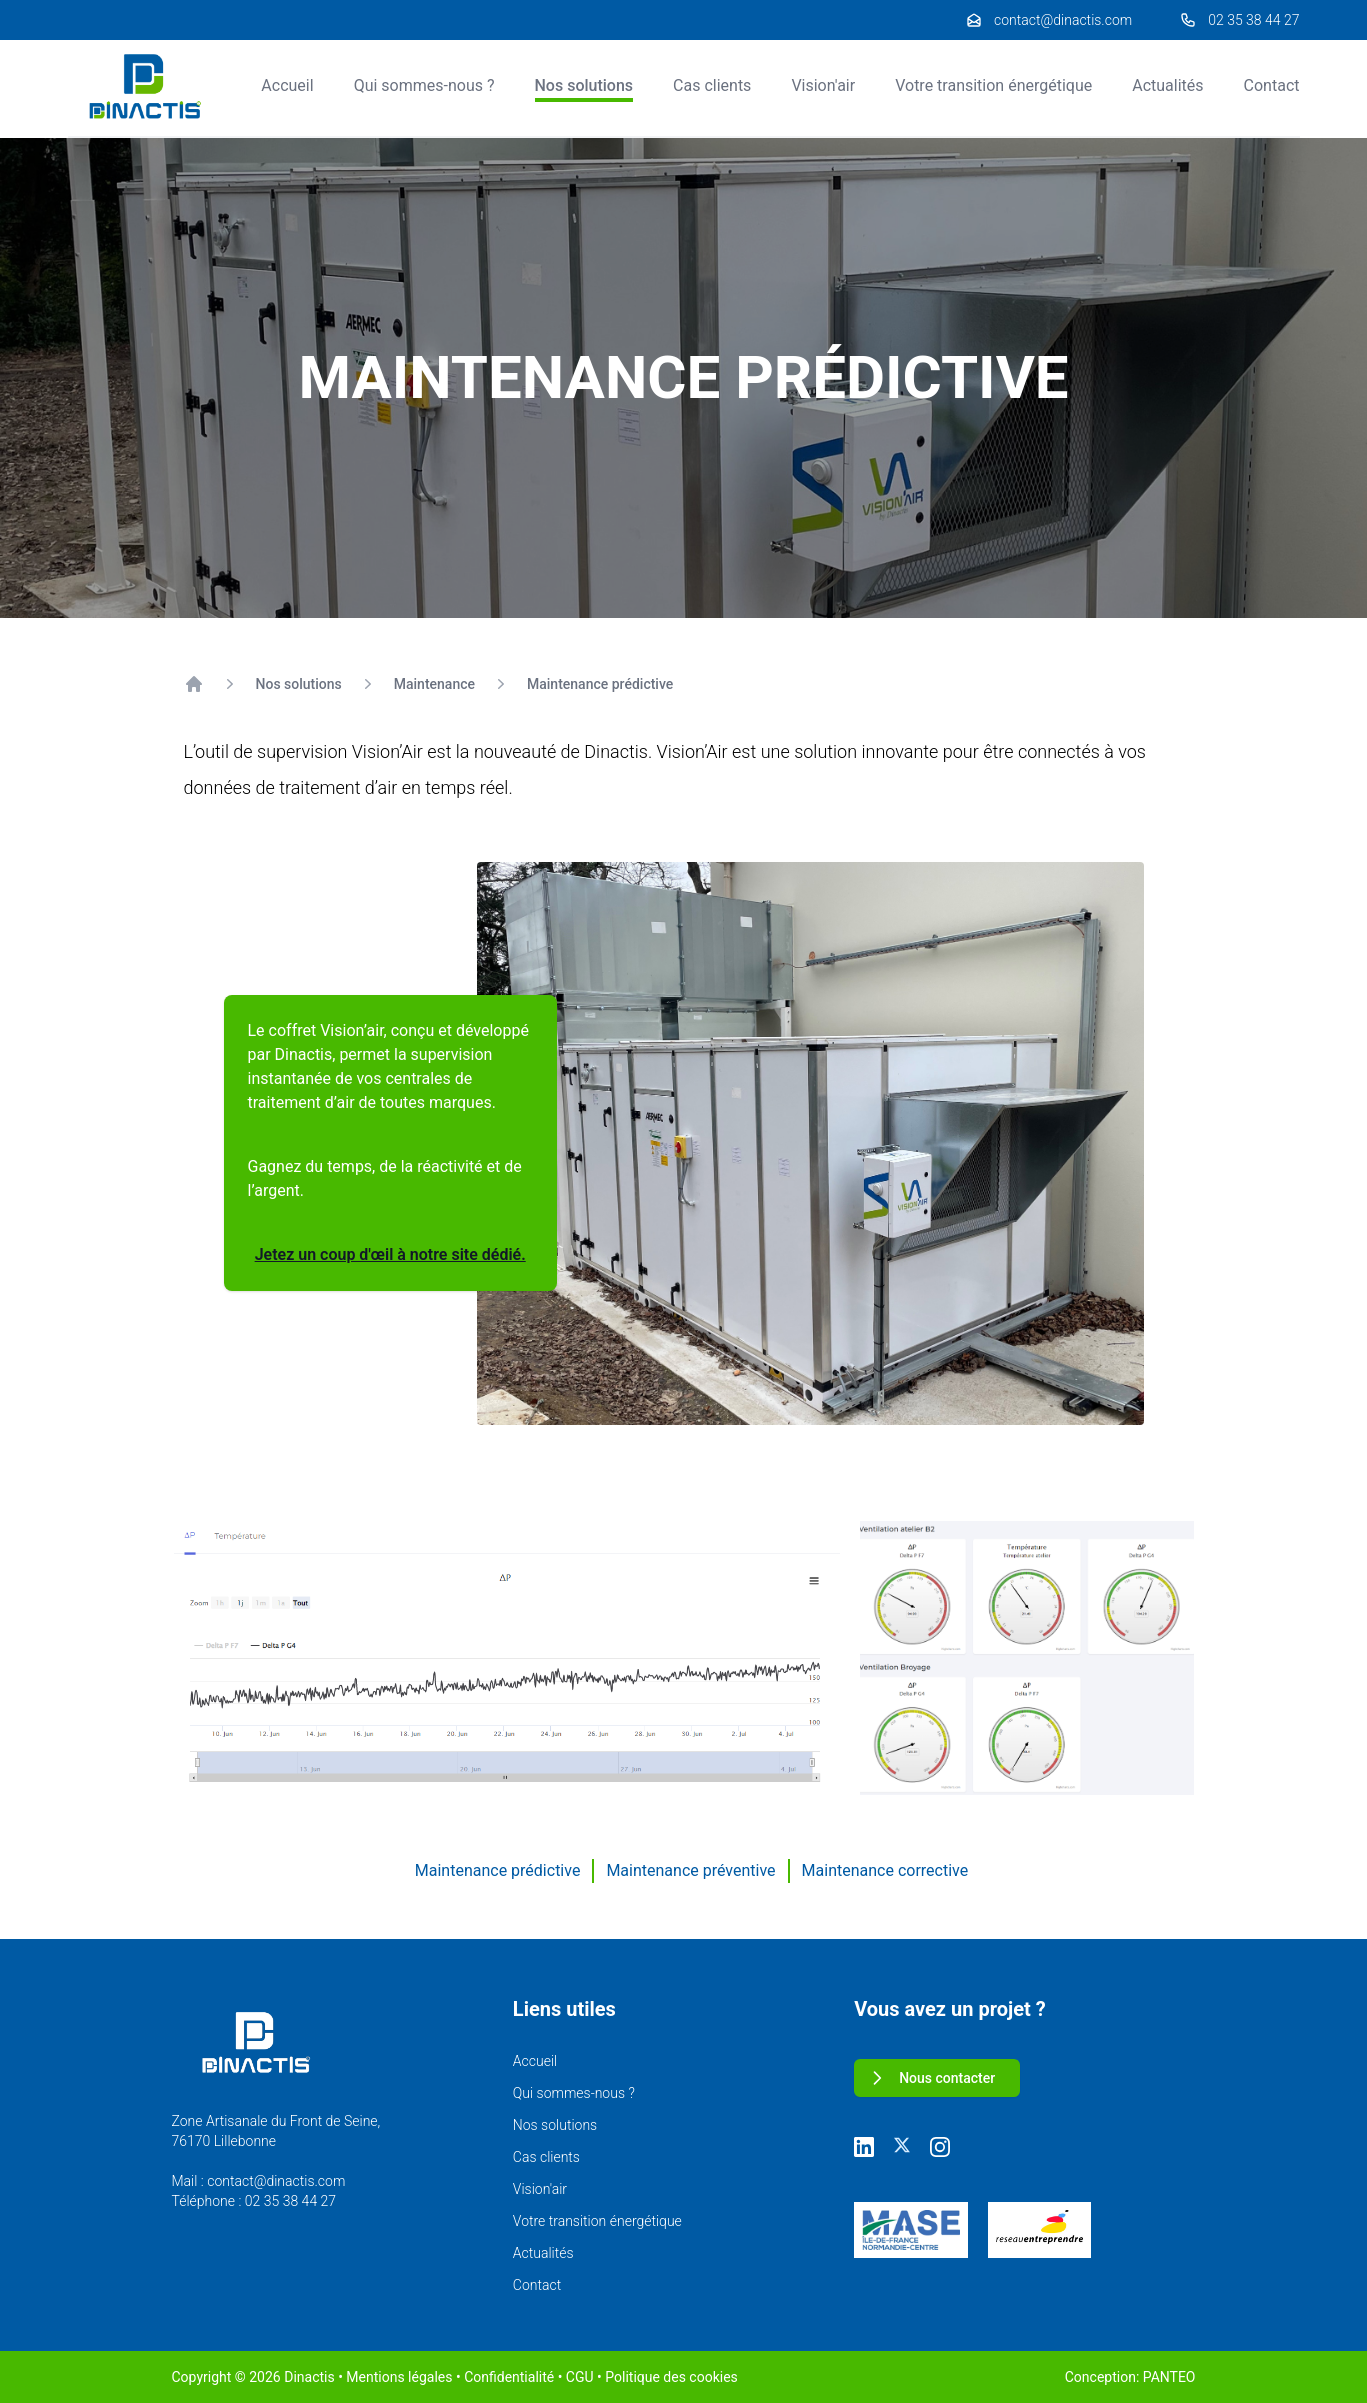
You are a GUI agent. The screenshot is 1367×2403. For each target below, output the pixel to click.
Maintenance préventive (690, 1870)
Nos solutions (584, 85)
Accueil (287, 85)
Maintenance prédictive (600, 684)
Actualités (1167, 85)
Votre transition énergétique (993, 85)
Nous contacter (931, 2078)
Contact (1272, 85)
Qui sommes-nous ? (424, 85)
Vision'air (823, 85)
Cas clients (712, 85)
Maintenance (434, 684)
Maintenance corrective (885, 1870)
